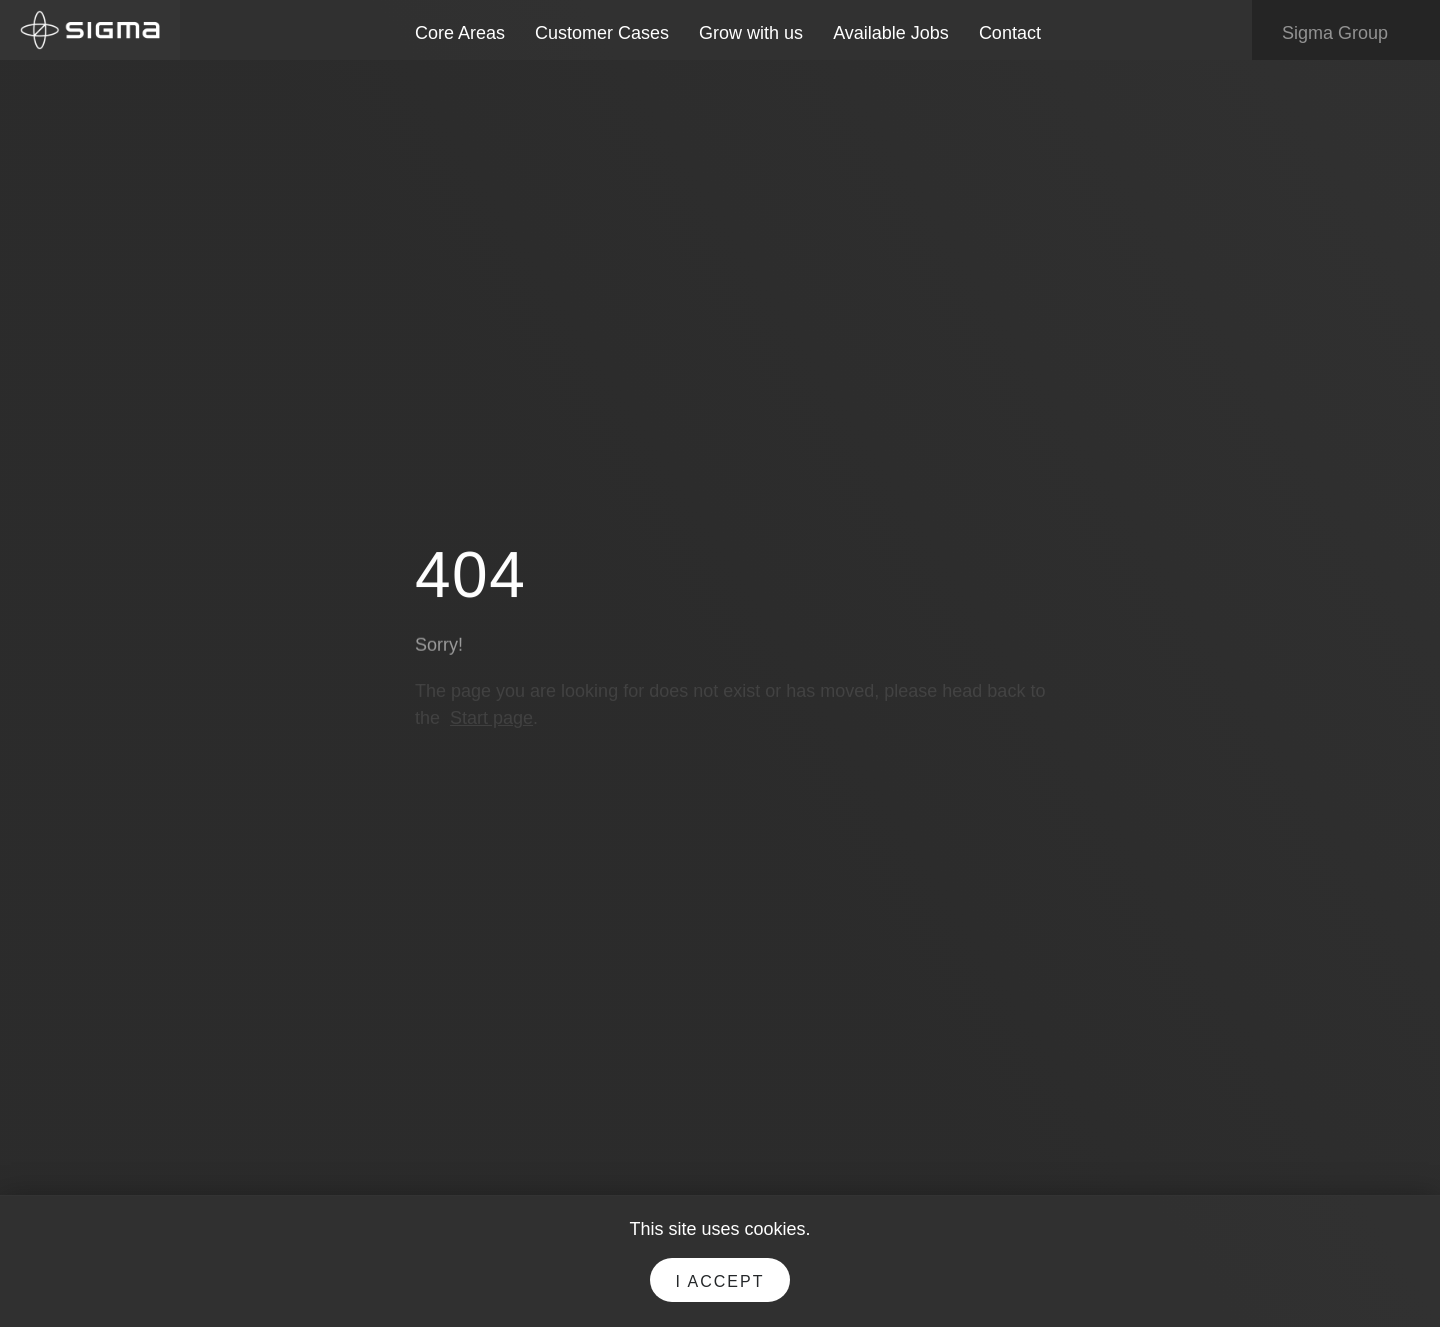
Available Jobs (891, 33)
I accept (720, 1281)
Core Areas (460, 33)
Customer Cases (602, 33)
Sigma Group (1349, 34)
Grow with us (751, 33)
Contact (1010, 33)
